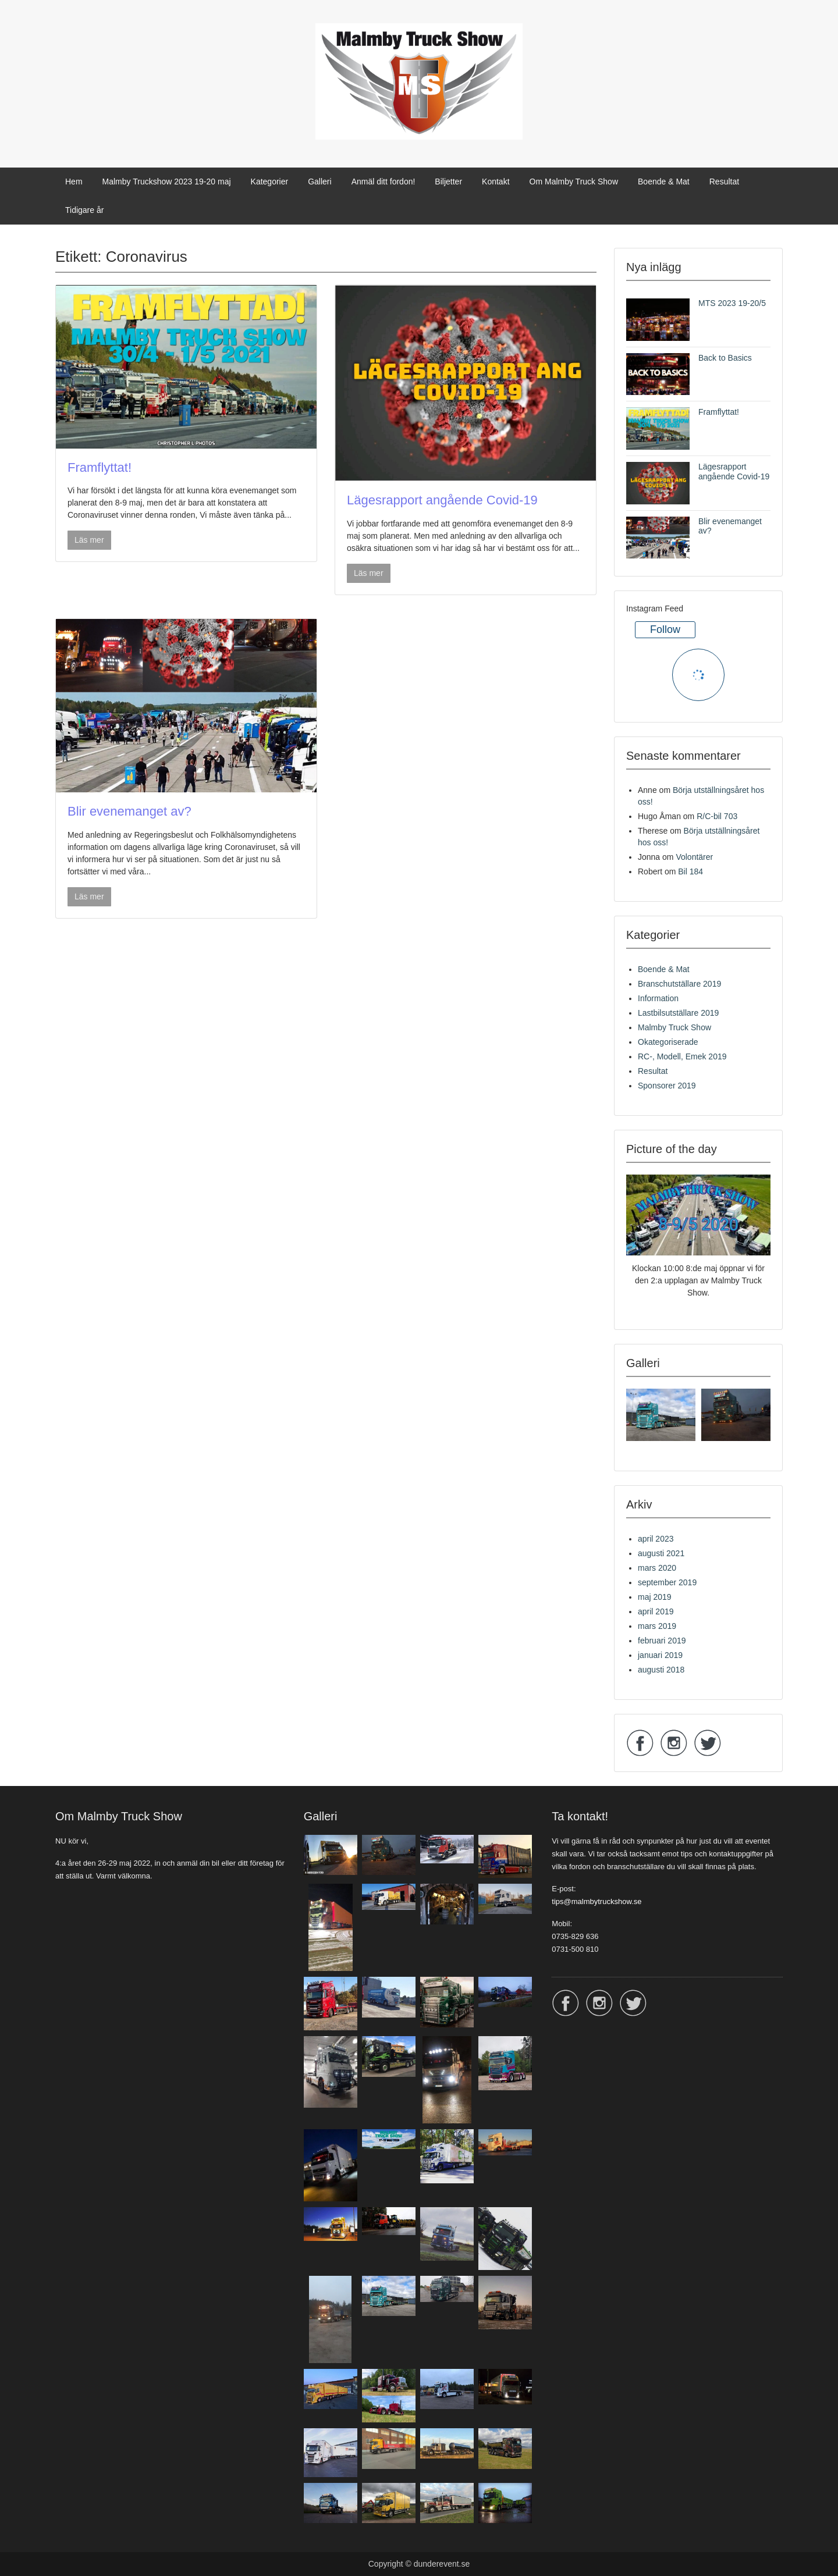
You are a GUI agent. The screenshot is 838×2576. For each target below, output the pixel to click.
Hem (74, 181)
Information (658, 998)
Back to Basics (725, 357)
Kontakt (495, 181)
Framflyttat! (100, 467)
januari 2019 (660, 1655)
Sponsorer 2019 (667, 1085)
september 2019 (667, 1582)
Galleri (319, 181)
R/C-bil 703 (717, 816)
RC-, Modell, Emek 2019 (682, 1056)
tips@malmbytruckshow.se (596, 1901)
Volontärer (694, 857)
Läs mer (89, 540)
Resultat (724, 181)
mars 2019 (657, 1626)
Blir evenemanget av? (129, 811)
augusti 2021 (661, 1553)
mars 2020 (657, 1567)
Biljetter (448, 181)
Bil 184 (690, 871)
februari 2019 (662, 1640)
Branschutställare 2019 (679, 983)
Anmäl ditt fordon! (383, 181)
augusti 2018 (661, 1669)
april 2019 (656, 1611)
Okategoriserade (668, 1042)
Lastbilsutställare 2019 (678, 1012)
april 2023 (656, 1538)
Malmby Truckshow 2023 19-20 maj (166, 181)
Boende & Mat (664, 181)
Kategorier (270, 181)
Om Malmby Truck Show (574, 181)
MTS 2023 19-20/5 (732, 303)
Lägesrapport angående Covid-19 (442, 500)
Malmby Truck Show (674, 1027)
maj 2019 (655, 1597)
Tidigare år (84, 210)
